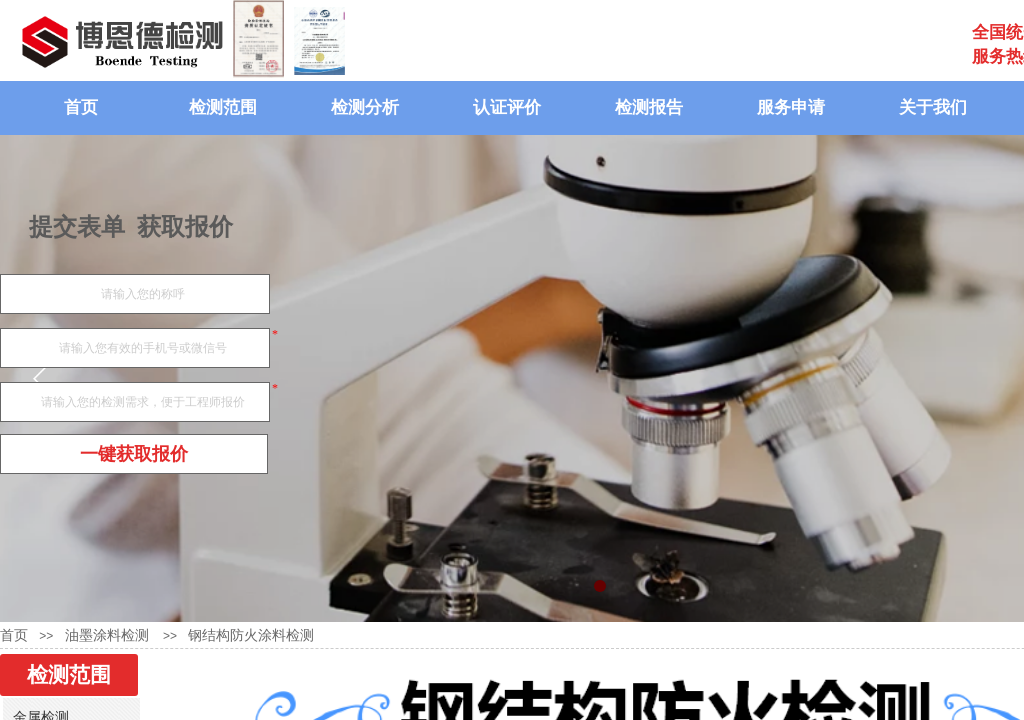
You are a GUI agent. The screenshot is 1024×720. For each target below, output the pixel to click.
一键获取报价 (134, 454)
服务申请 (791, 107)
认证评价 (507, 107)
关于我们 (933, 107)
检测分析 (365, 107)
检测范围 (223, 107)
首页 (81, 107)
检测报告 (649, 107)
